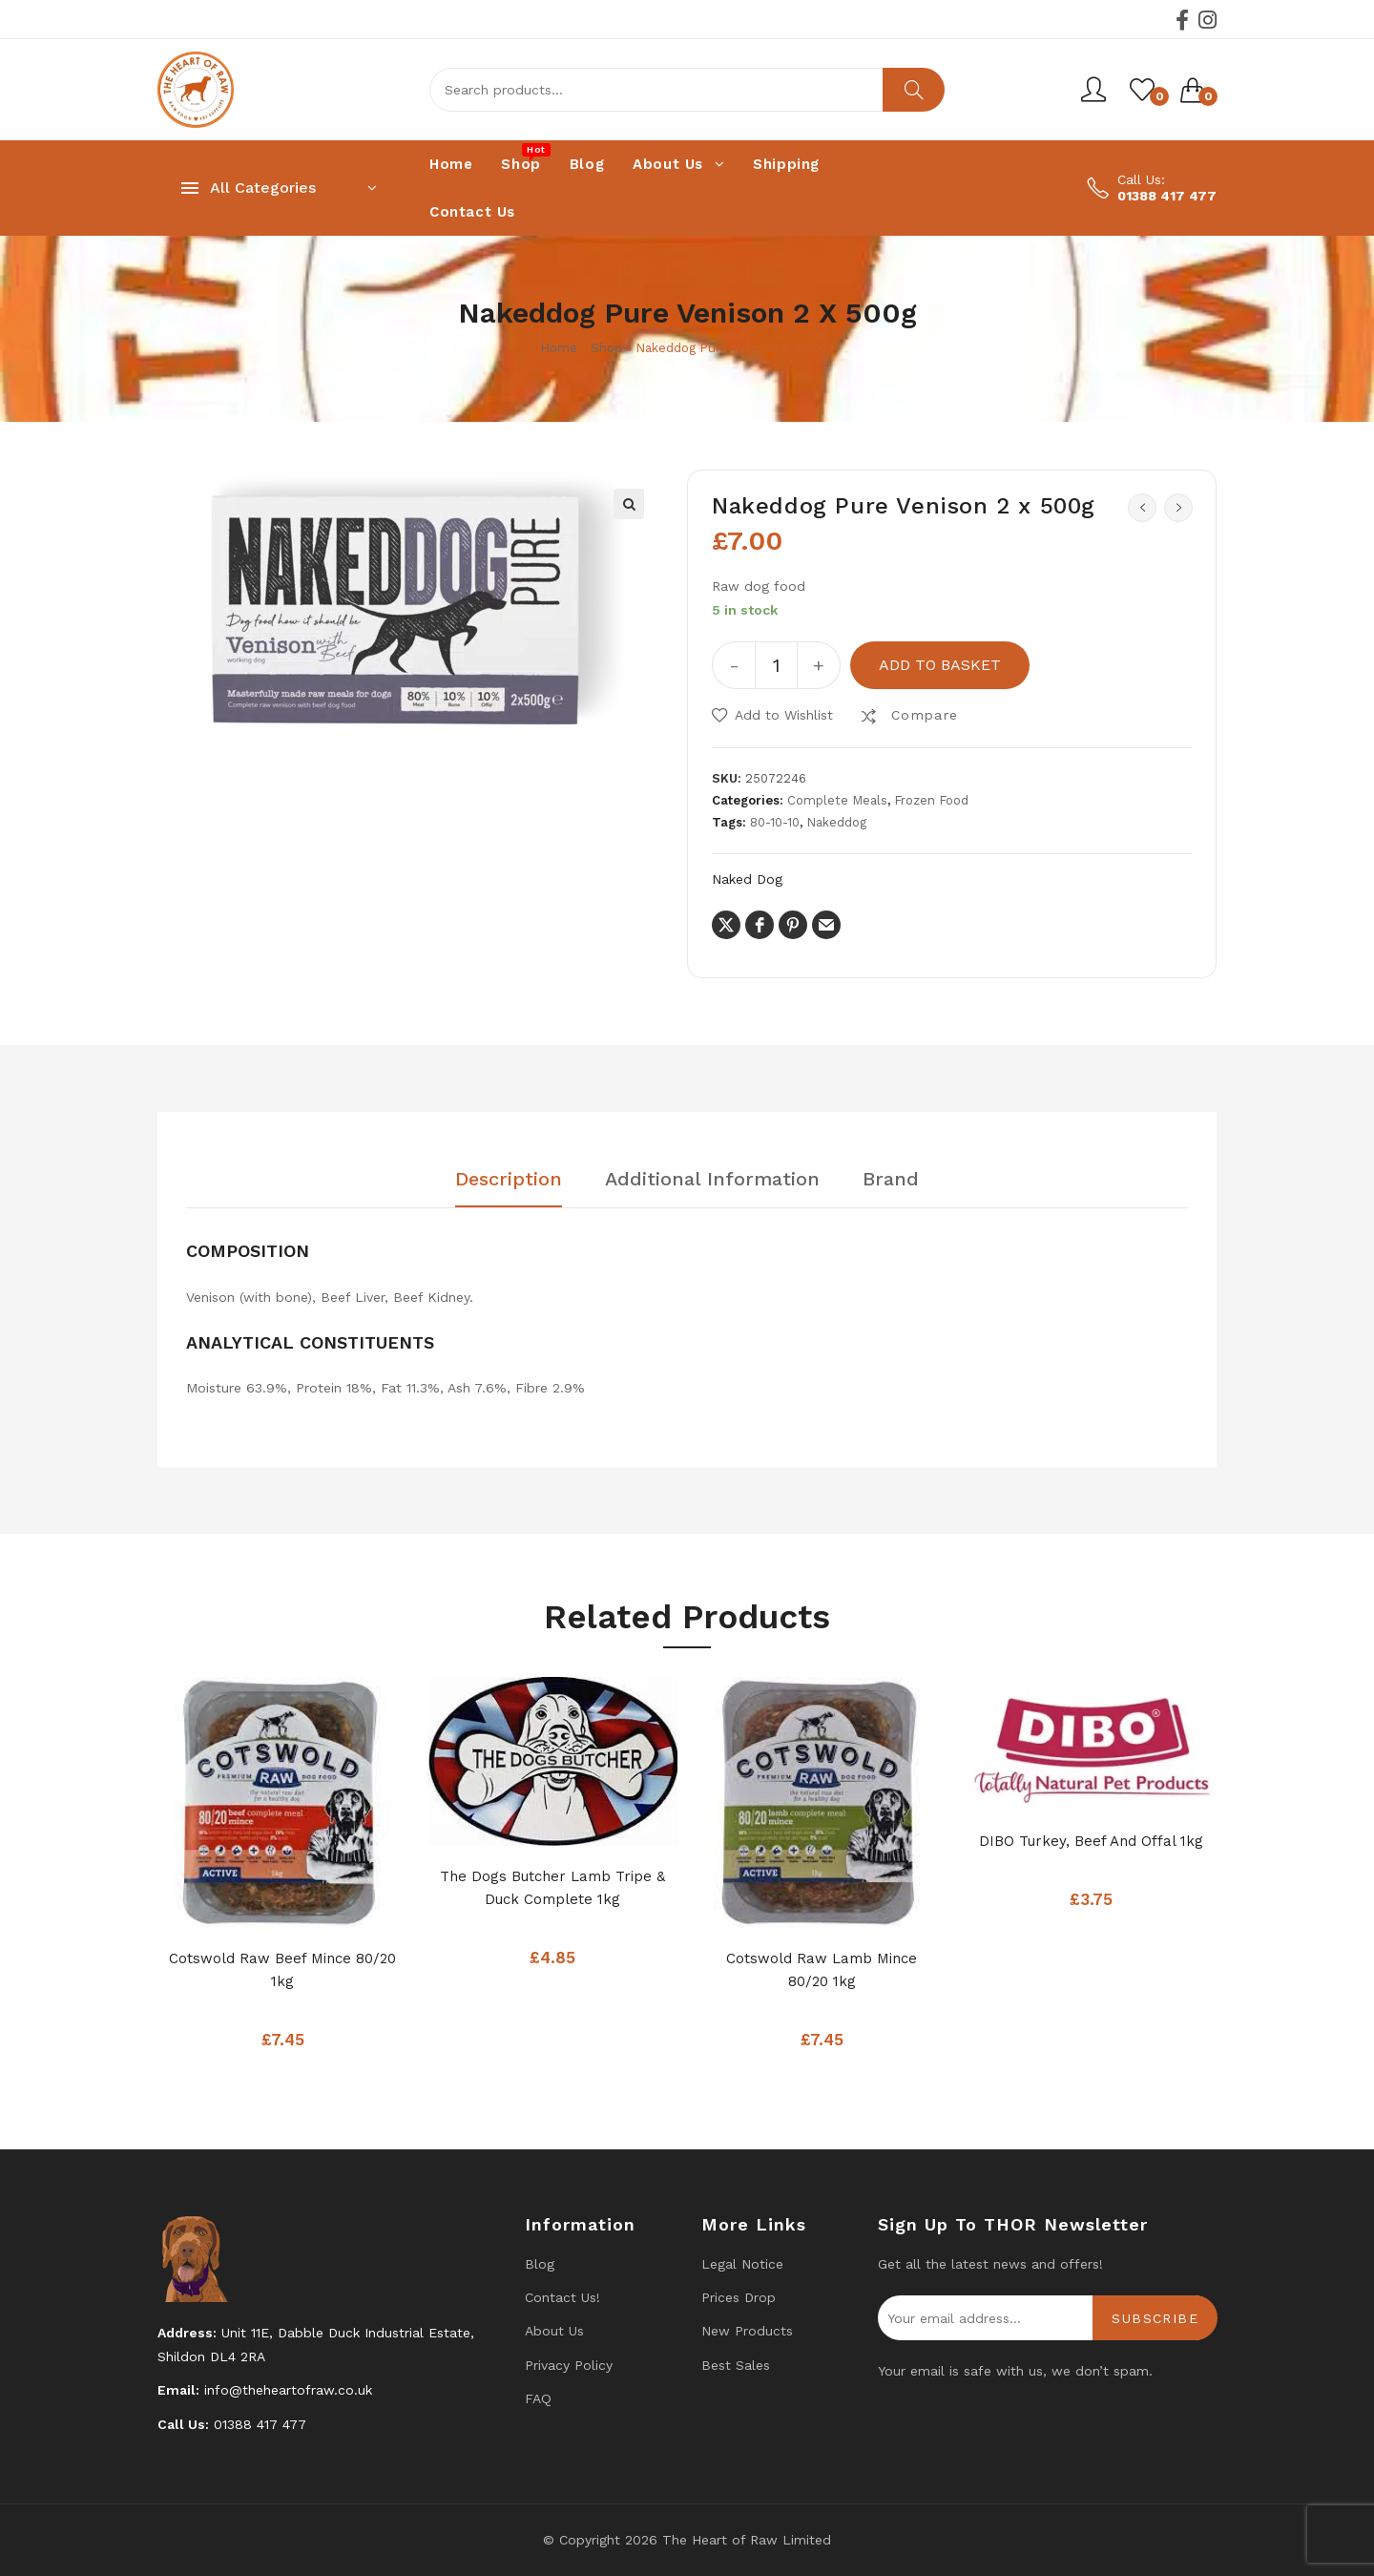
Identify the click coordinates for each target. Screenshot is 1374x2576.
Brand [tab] (891, 1179)
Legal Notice (742, 2264)
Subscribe (1155, 2318)
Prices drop (738, 2297)
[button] (629, 504)
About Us (554, 2330)
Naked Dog (747, 879)
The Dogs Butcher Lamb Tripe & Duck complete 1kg (552, 1888)
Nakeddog (836, 822)
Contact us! (562, 2297)
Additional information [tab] (712, 1179)
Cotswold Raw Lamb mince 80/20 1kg (821, 1970)
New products (747, 2330)
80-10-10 (775, 822)
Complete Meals (837, 800)
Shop (606, 348)
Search (914, 90)
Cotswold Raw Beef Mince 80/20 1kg (282, 1970)
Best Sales (735, 2365)
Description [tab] (508, 1179)
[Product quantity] (776, 665)
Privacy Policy (569, 2365)
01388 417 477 (1167, 195)
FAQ (538, 2398)
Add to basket (940, 665)
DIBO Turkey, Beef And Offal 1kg (1091, 1841)
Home (558, 348)
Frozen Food (931, 800)
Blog (539, 2264)
